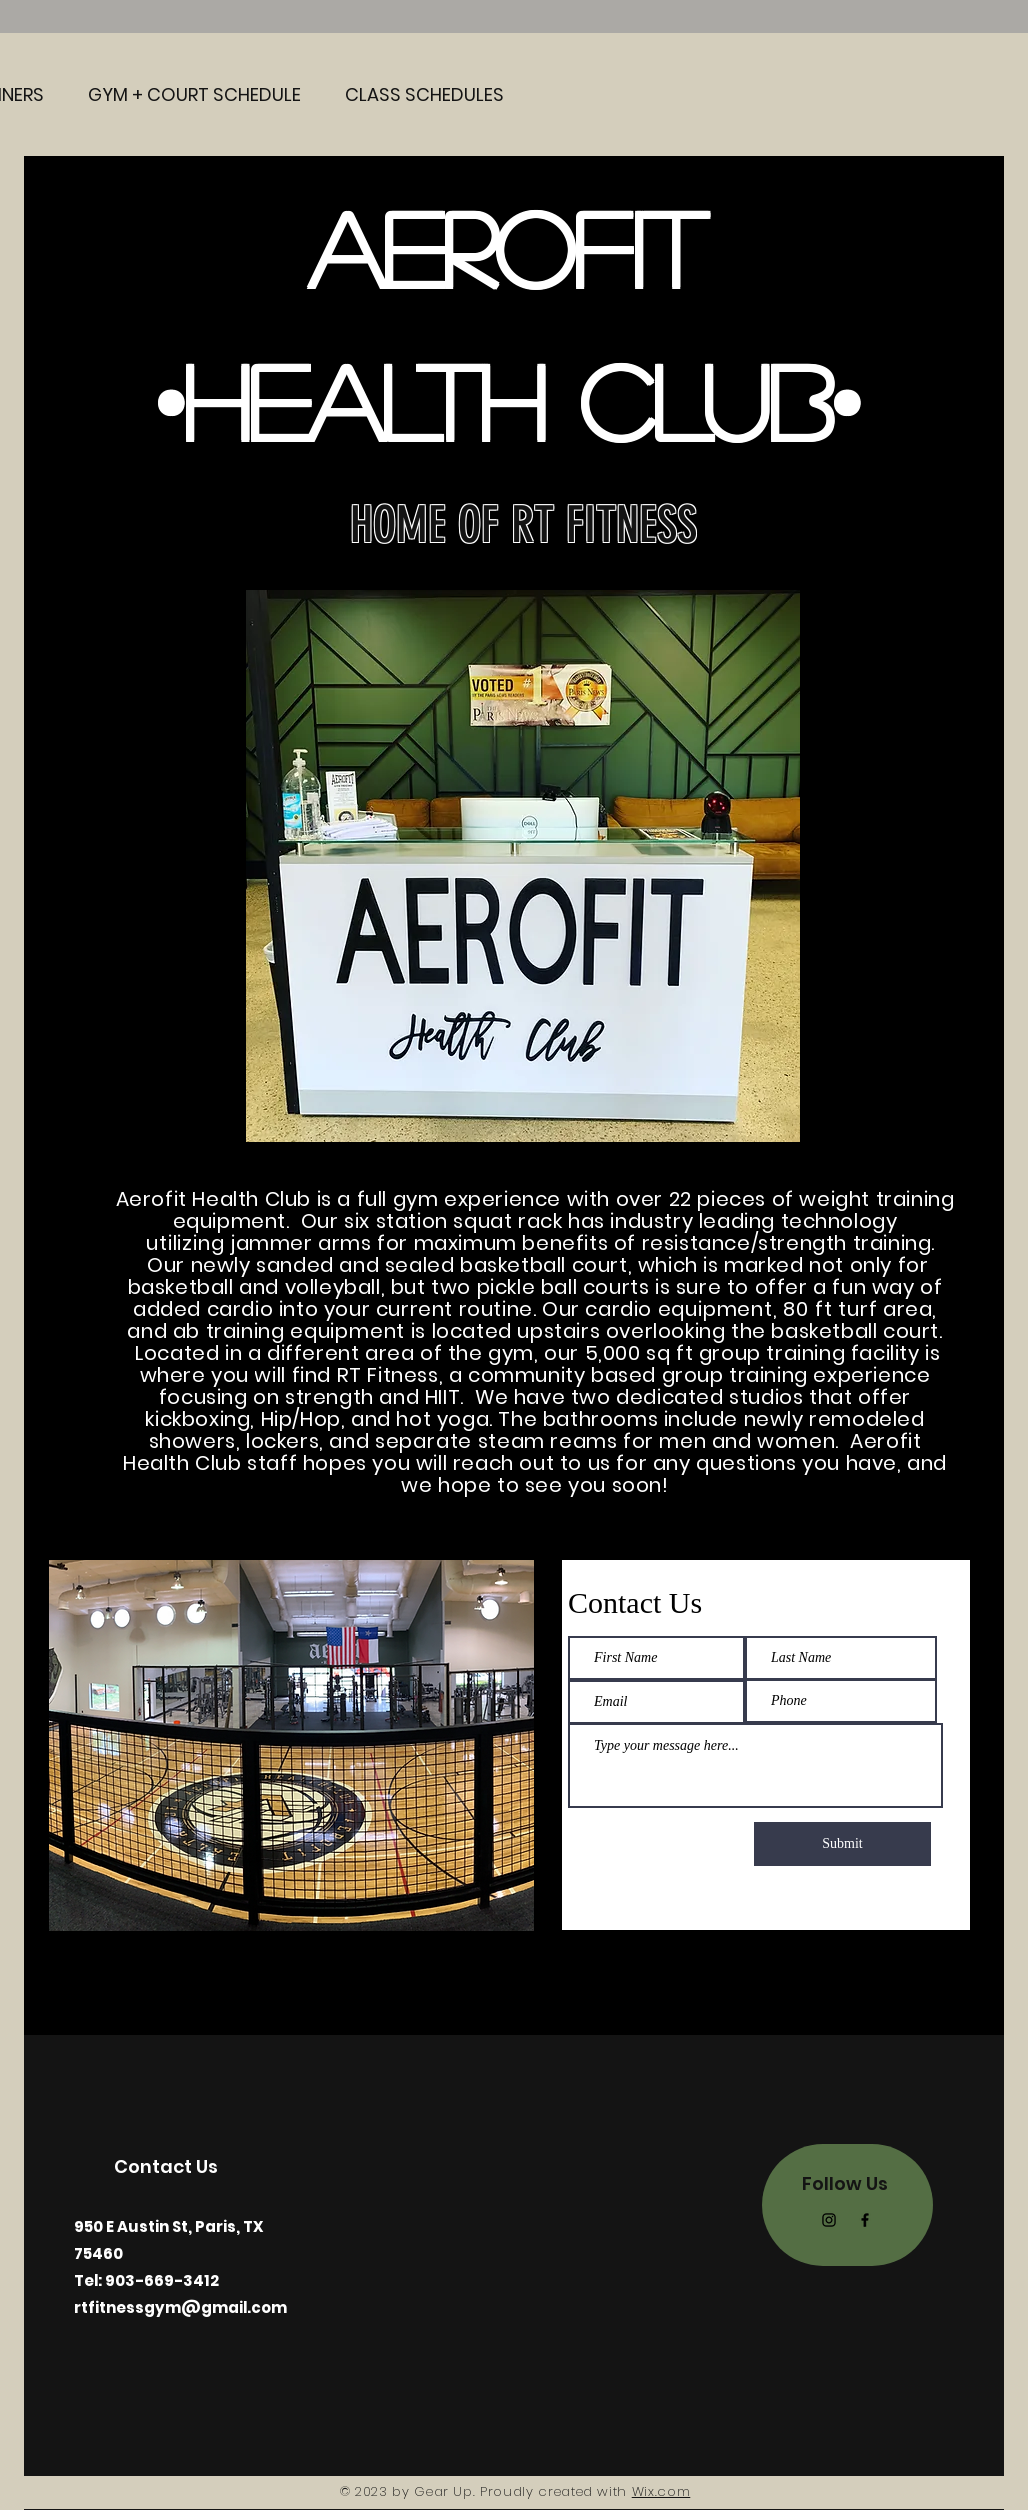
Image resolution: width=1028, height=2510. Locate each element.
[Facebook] (865, 2220)
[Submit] (842, 1844)
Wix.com (661, 2491)
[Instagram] (829, 2220)
